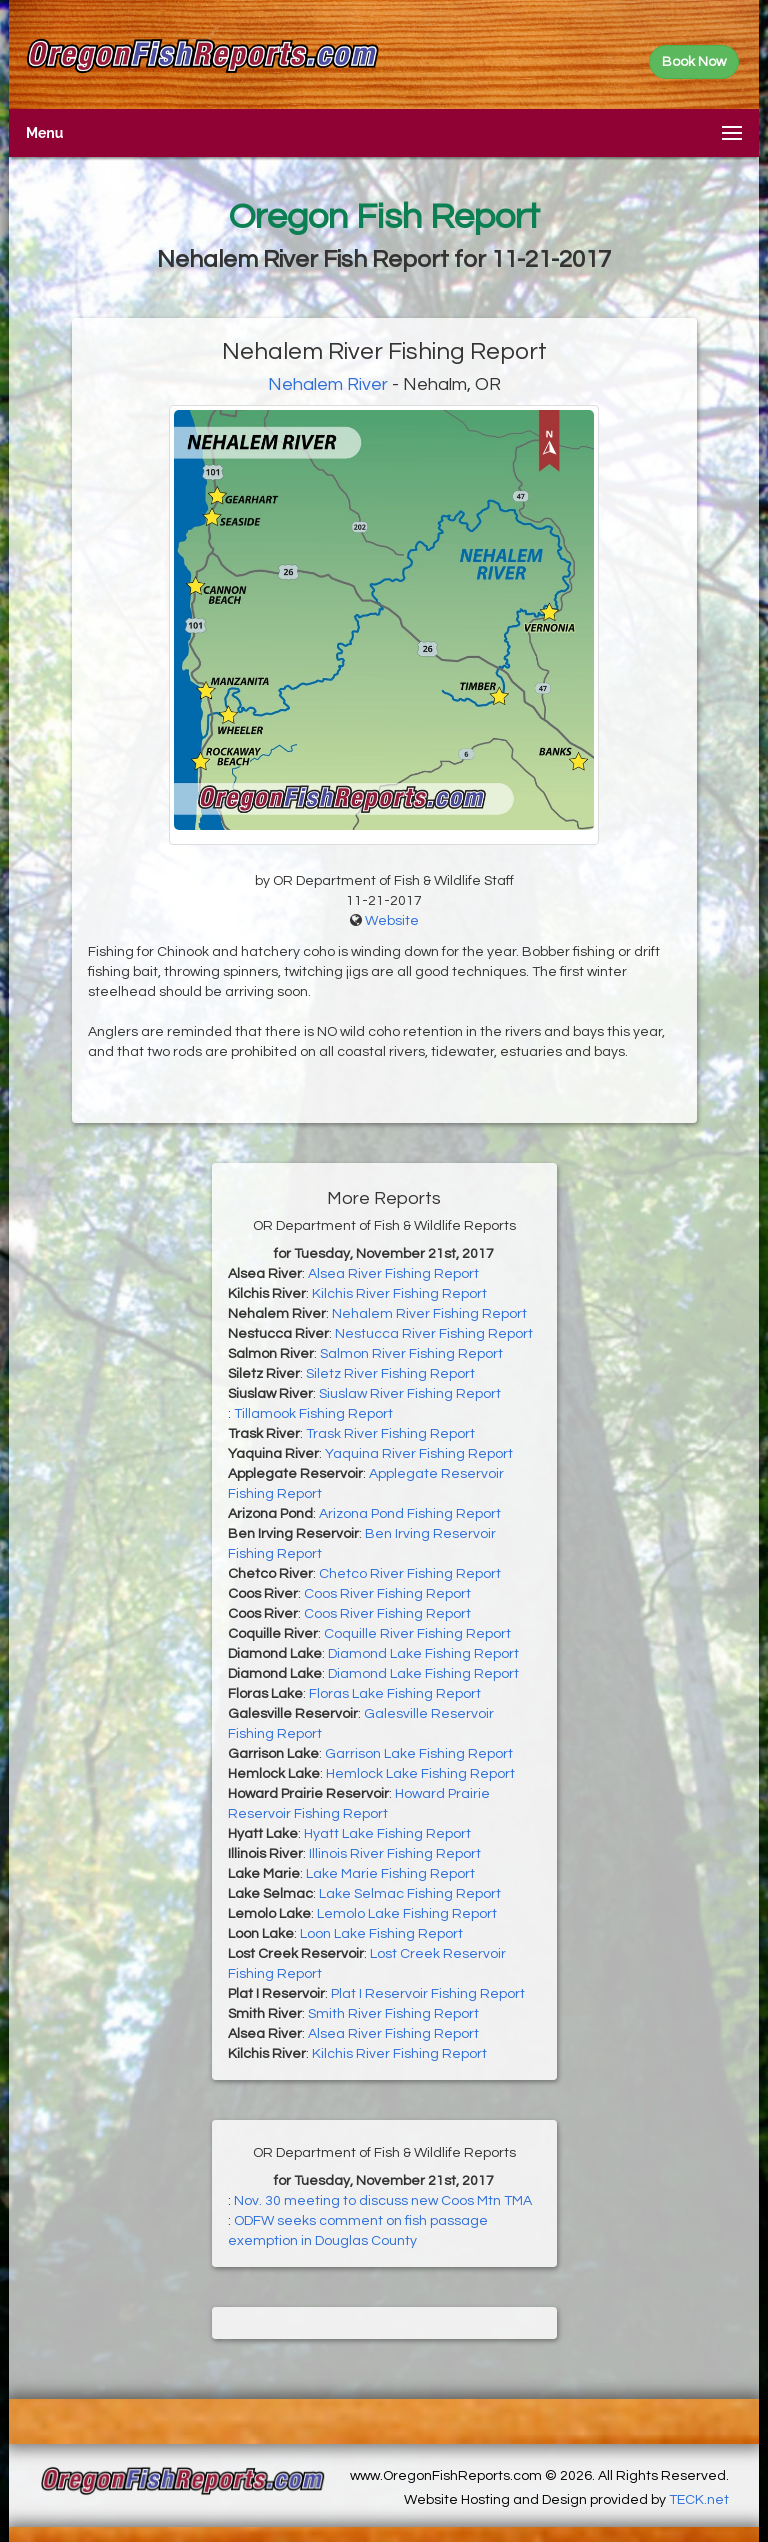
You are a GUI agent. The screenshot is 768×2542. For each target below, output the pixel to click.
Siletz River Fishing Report (390, 1374)
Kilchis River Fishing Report (399, 1294)
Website (392, 921)
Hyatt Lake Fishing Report (387, 1834)
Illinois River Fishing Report (395, 1854)
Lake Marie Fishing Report (390, 1874)
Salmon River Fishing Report (411, 1354)
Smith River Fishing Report (393, 2014)
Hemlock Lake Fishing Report (420, 1774)
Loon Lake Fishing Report (381, 1934)
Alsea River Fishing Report (393, 1274)
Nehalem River (328, 384)
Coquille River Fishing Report (417, 1634)
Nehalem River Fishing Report (429, 1314)
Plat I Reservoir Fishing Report (428, 1994)
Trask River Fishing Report (390, 1434)
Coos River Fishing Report (387, 1594)
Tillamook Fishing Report (313, 1414)
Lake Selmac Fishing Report (410, 1894)
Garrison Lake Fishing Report (419, 1754)
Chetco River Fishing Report (410, 1574)
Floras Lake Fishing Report (395, 1694)
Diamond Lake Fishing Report (423, 1654)
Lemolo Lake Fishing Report (407, 1914)
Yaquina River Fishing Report (419, 1454)
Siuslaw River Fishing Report (410, 1394)
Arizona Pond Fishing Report (410, 1514)
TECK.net (699, 2500)
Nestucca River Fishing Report (434, 1334)
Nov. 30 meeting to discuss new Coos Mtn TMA (383, 2201)
